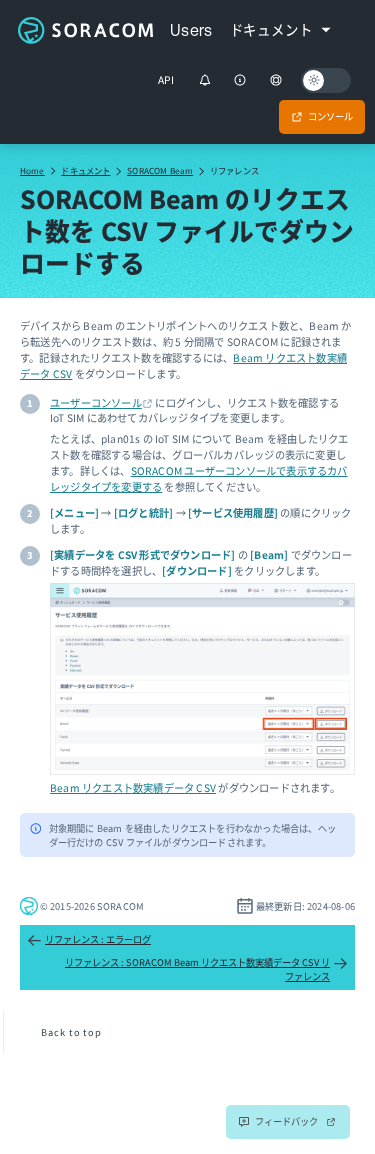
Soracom (85, 30)
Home (32, 170)
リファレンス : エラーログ (89, 940)
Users (191, 30)
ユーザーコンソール (96, 402)
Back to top (71, 1032)
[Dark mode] (326, 80)
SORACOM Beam (160, 170)
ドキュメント (85, 170)
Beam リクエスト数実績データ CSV (133, 787)
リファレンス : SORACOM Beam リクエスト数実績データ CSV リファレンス (206, 969)
